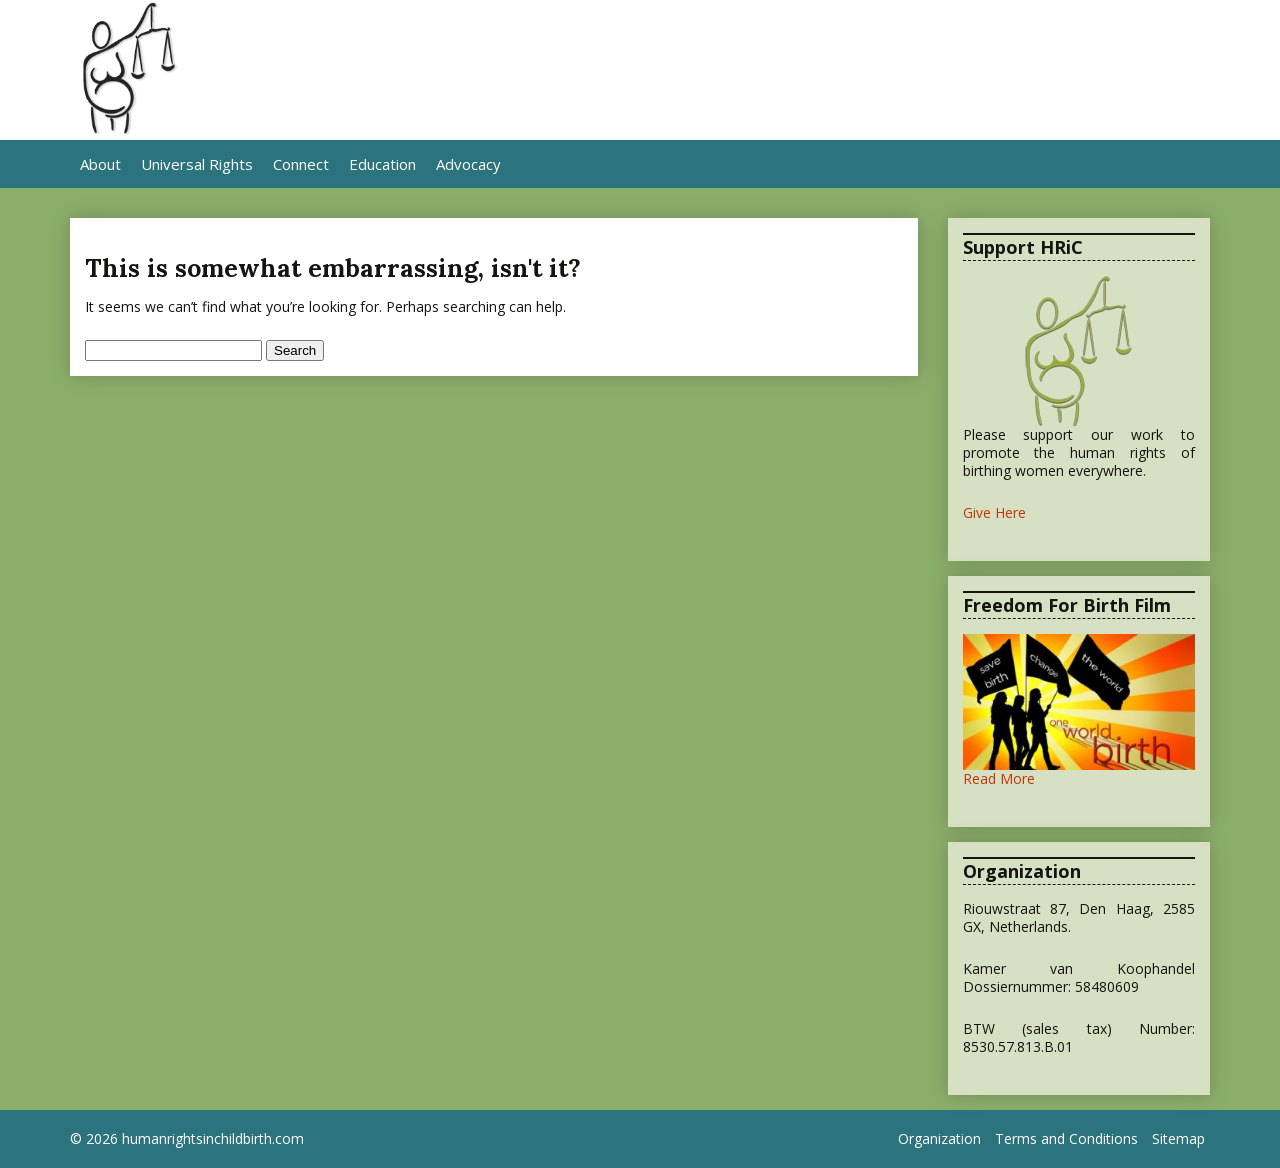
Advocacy (468, 164)
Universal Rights (197, 164)
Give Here (994, 512)
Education (382, 164)
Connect (301, 164)
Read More (999, 778)
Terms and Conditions (1066, 1139)
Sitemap (1178, 1139)
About (100, 164)
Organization (939, 1139)
